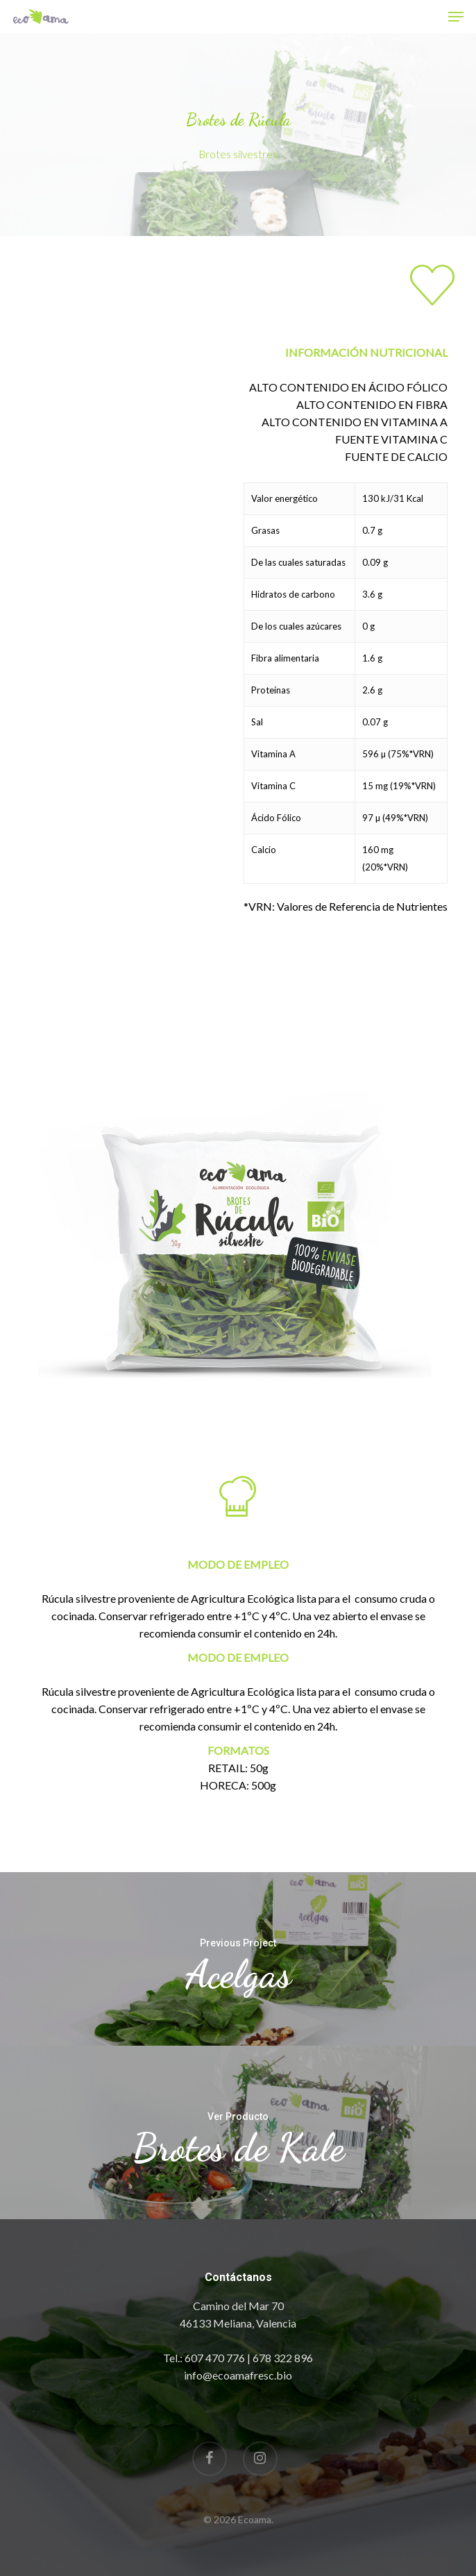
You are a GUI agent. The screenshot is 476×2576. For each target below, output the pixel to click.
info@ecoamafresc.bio (238, 2375)
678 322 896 (283, 2357)
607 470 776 (215, 2357)
